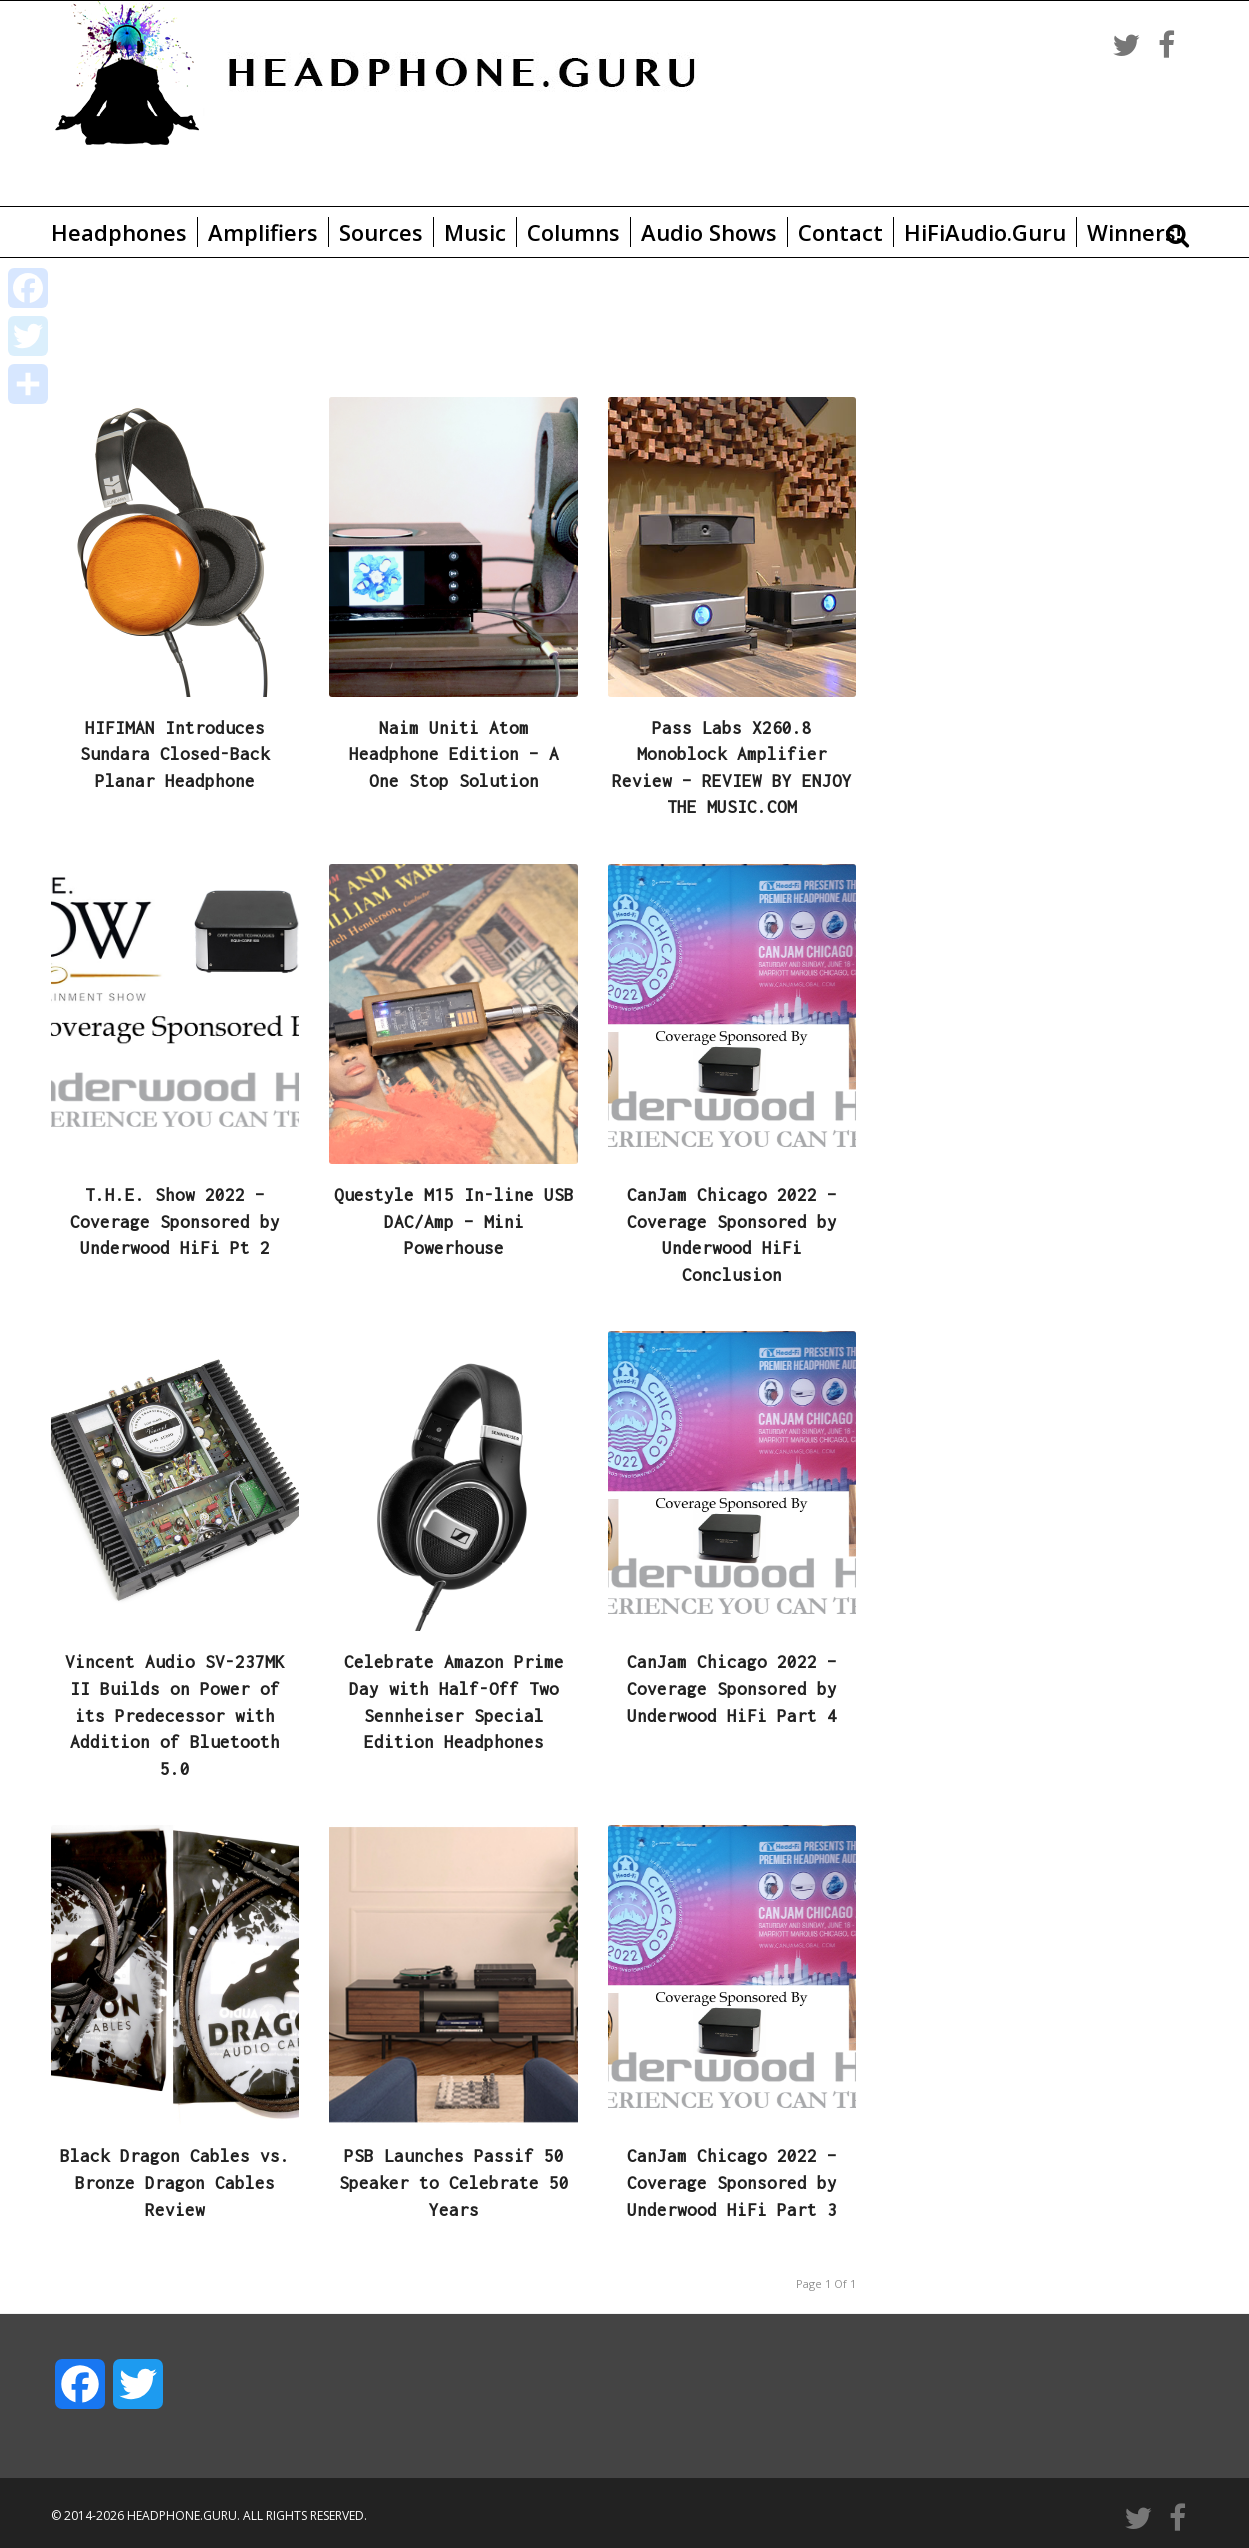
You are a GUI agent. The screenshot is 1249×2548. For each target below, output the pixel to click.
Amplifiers (263, 232)
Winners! (1134, 232)
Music (475, 232)
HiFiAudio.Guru (985, 232)
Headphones (119, 232)
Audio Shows (709, 232)
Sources (381, 232)
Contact (840, 232)
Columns (573, 232)
